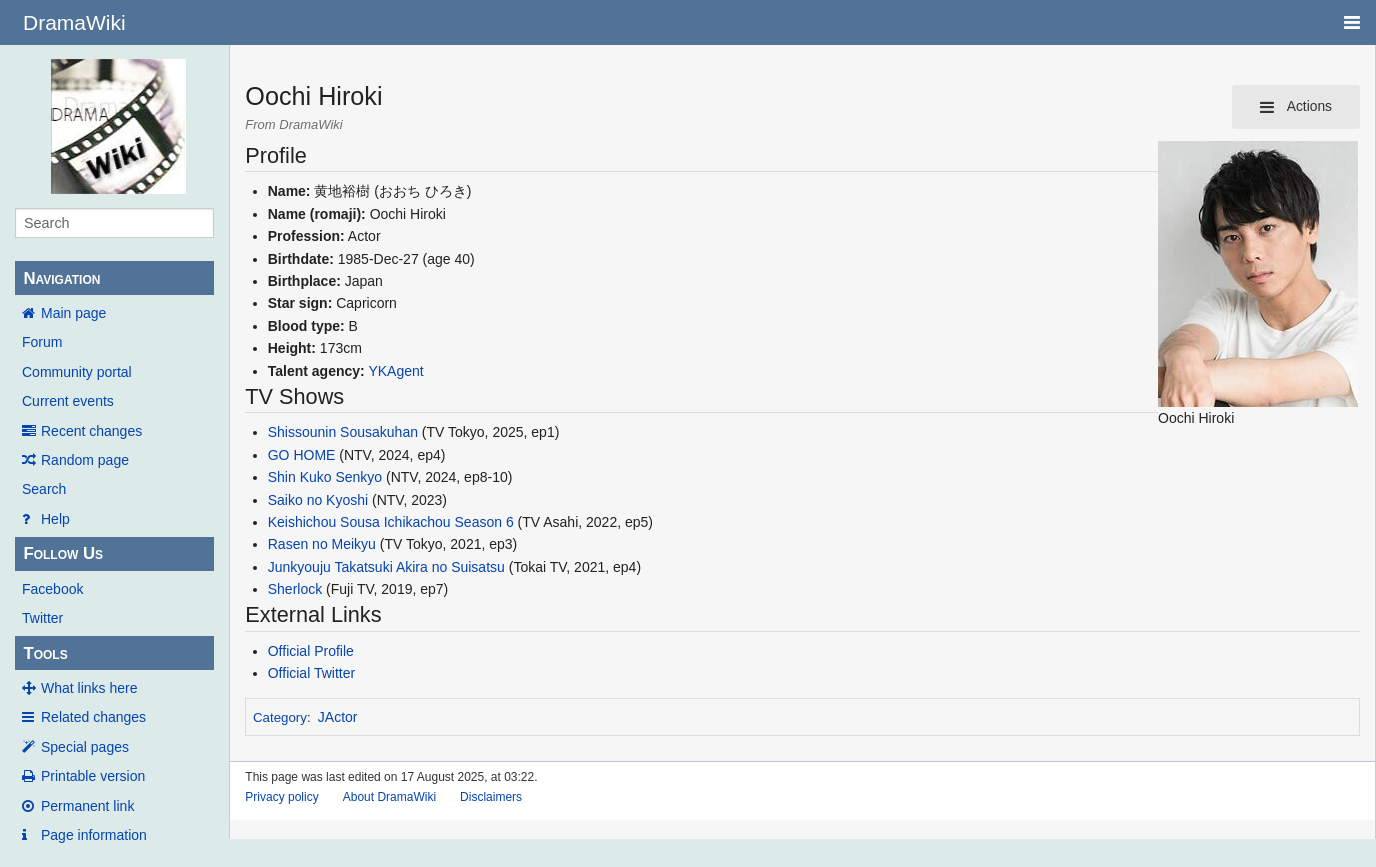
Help (55, 519)
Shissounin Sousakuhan (343, 432)
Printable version (93, 776)
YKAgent (395, 371)
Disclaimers (491, 797)
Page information (94, 835)
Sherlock (295, 589)
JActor (338, 717)
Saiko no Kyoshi (318, 500)
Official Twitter (311, 673)
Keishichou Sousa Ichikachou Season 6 (391, 522)
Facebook (52, 589)
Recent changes (91, 431)
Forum (42, 342)
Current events (68, 401)
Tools (45, 653)
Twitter (42, 618)
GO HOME (302, 455)
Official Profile (311, 651)
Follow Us (63, 553)
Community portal (77, 372)
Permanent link (87, 806)
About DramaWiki (389, 797)
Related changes (93, 717)
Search (44, 489)
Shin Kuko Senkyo (325, 477)
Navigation (61, 278)
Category (280, 717)
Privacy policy (281, 797)
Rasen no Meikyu (322, 544)
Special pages (85, 747)
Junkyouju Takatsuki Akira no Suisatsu (386, 567)
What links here (89, 688)
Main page (73, 313)
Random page (85, 460)
